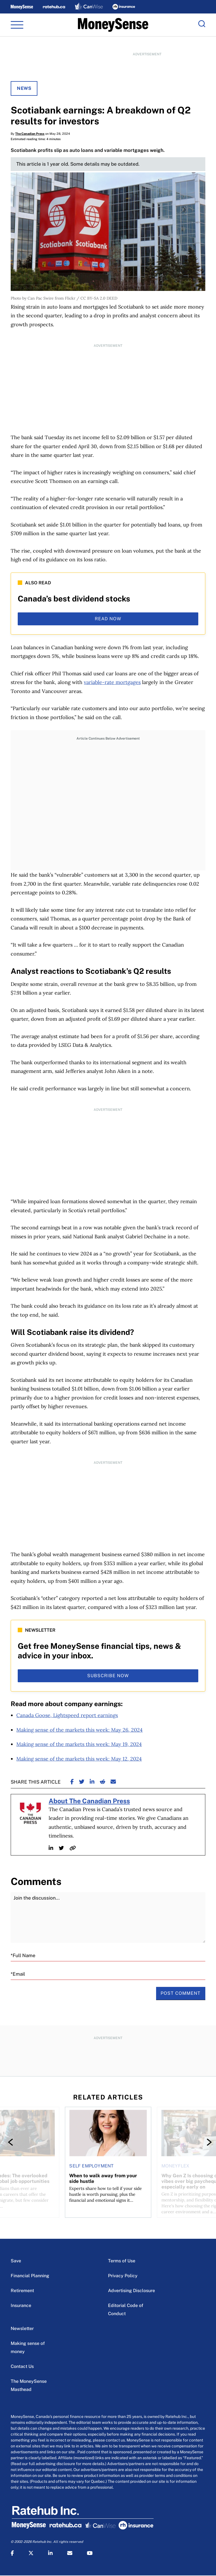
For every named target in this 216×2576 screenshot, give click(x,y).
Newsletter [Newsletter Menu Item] (22, 2328)
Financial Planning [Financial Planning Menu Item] (30, 2275)
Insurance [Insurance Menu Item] (21, 2305)
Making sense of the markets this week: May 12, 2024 (79, 1759)
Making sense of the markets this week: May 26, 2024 (79, 1730)
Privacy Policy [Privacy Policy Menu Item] (123, 2275)
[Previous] (12, 2142)
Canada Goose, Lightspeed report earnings (67, 1715)
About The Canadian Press (89, 1801)
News (24, 88)
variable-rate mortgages (112, 682)
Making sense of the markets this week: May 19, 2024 (79, 1744)
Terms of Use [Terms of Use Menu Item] (121, 2260)
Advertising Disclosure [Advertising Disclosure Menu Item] (131, 2290)
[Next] (204, 2142)
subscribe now (108, 1675)
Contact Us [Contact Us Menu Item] (22, 2366)
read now (108, 618)
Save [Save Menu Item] (16, 2260)
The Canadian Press (29, 133)
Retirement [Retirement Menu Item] (22, 2290)
